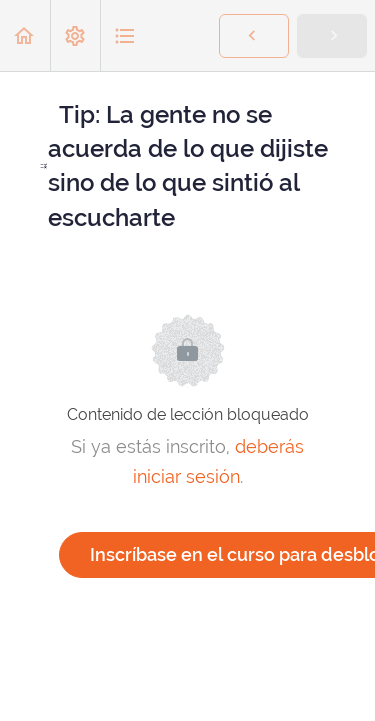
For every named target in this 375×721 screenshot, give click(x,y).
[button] (25, 35)
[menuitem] (75, 35)
